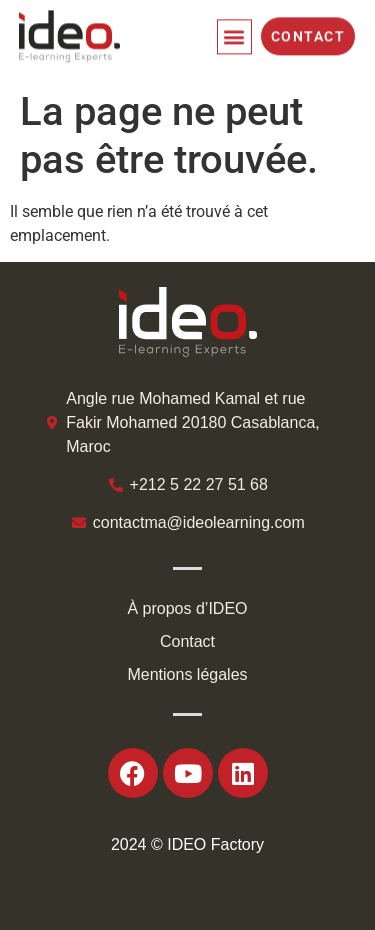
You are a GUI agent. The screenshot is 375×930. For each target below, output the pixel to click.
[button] (234, 33)
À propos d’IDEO (187, 608)
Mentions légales (187, 674)
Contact (187, 641)
